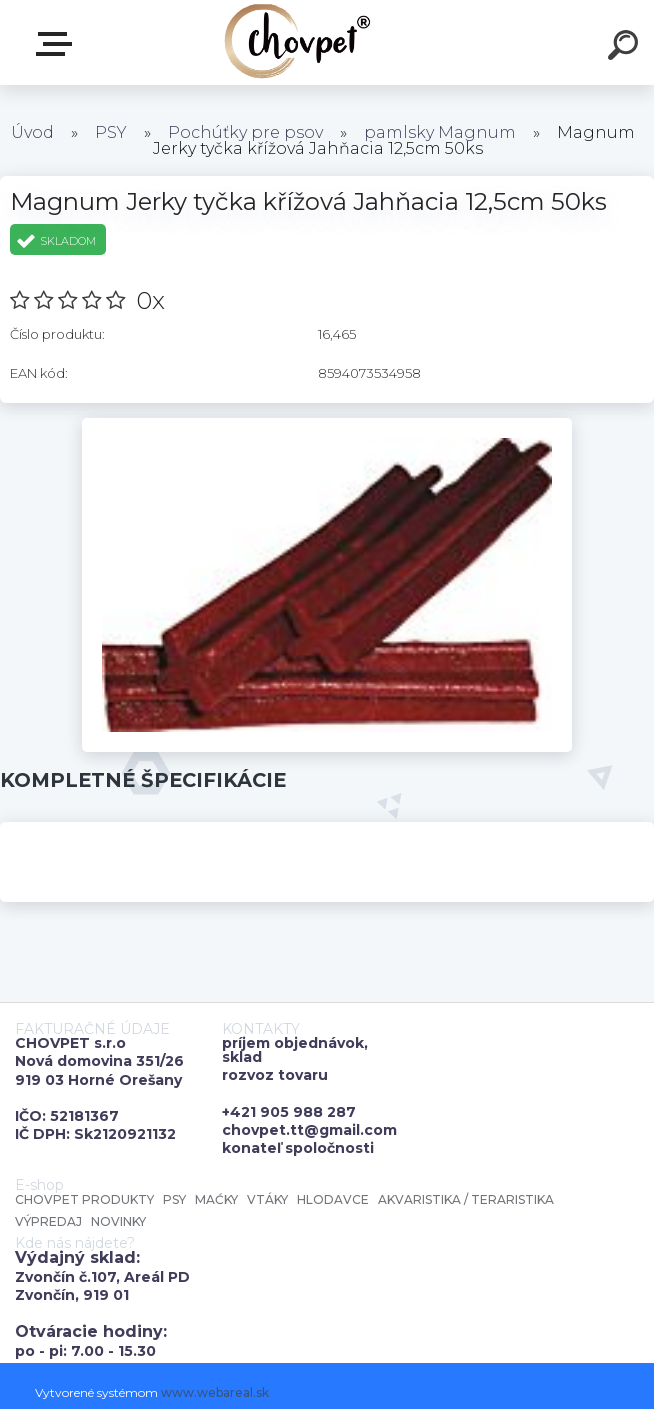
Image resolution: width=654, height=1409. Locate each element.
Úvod (32, 132)
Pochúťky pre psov (245, 132)
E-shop (58, 44)
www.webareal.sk (215, 1392)
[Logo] (297, 42)
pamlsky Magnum (440, 132)
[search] (626, 48)
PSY (111, 132)
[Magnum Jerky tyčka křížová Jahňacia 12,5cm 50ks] (327, 425)
